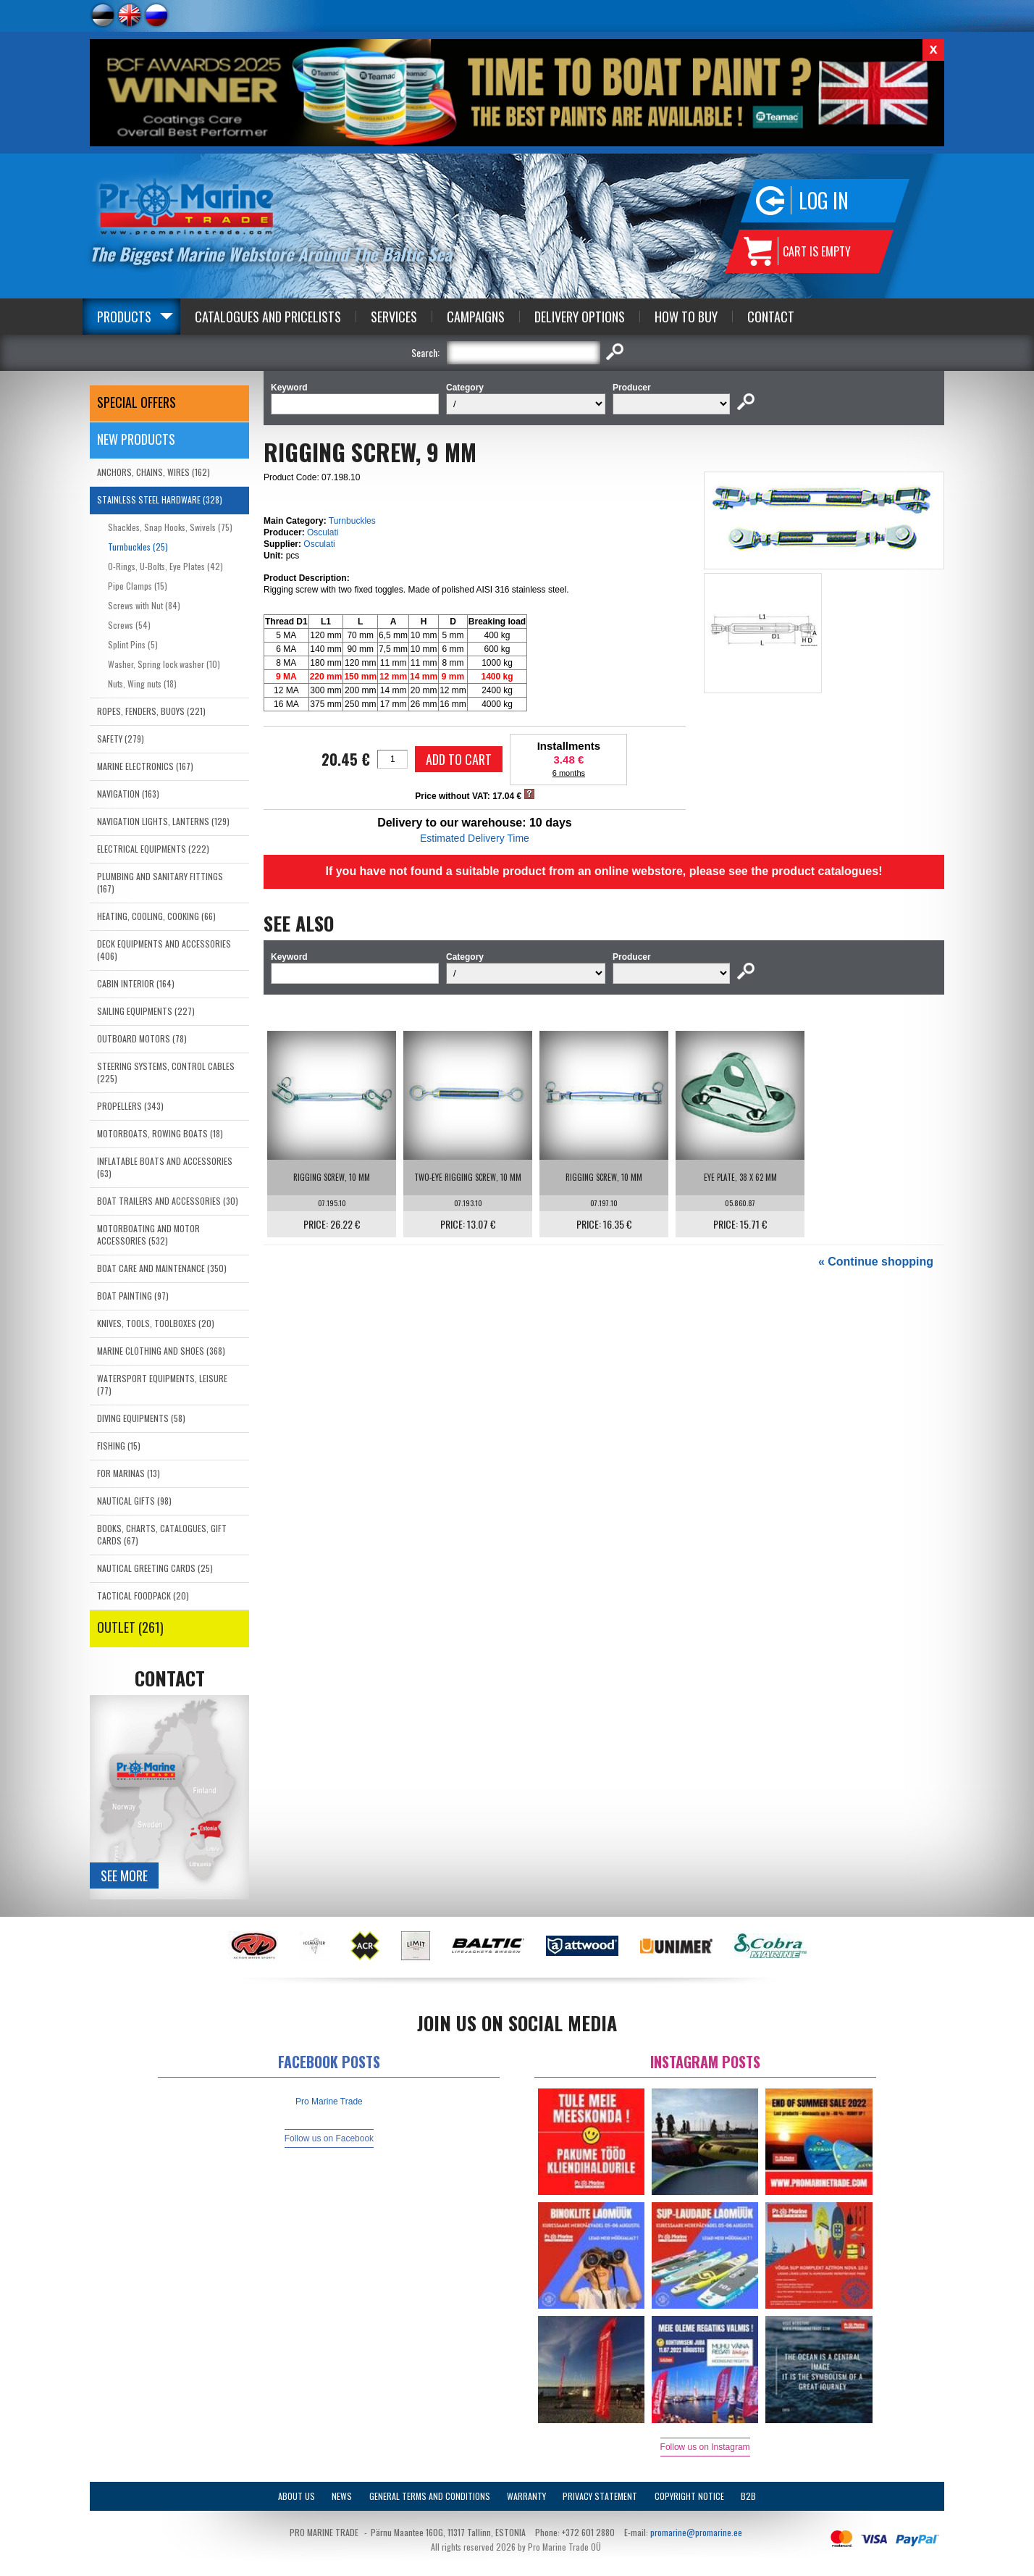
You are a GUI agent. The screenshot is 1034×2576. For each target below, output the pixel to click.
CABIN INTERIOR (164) (136, 983)
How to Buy (686, 316)
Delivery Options (579, 316)
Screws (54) (129, 625)
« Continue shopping (875, 1261)
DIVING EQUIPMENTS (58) (141, 1418)
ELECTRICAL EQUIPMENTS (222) (153, 848)
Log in (824, 200)
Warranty (526, 2496)
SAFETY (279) (120, 738)
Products (124, 316)
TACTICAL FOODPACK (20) (143, 1595)
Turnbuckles (352, 521)
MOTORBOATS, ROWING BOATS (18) (160, 1133)
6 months (568, 773)
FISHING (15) (118, 1445)
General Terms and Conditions (429, 2496)
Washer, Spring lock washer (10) (164, 664)
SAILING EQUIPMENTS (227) (146, 1011)
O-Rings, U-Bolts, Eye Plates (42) (165, 566)
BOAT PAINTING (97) (133, 1295)
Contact (770, 316)
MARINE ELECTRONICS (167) (145, 766)
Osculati (322, 532)
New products (136, 439)
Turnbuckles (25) (138, 546)
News (342, 2496)
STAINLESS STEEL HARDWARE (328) (159, 499)
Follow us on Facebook (329, 2138)
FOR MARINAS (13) (128, 1473)
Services (394, 316)
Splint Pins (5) (133, 644)
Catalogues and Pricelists (268, 316)
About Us (296, 2496)
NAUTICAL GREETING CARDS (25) (155, 1568)
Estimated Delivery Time (474, 838)
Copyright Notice (689, 2496)
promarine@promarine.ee (696, 2532)
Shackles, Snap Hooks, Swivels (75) (170, 527)
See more (124, 1875)
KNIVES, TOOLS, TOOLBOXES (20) (155, 1323)
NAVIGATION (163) (128, 793)
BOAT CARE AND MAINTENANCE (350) (162, 1268)
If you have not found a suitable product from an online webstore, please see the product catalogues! (603, 871)
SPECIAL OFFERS (136, 402)
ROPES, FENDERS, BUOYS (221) (151, 711)
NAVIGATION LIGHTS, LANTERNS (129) (163, 821)
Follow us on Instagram (705, 2447)
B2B (748, 2496)
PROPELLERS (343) (130, 1106)
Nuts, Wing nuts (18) (142, 683)
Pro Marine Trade (329, 2101)
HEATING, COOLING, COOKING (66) (156, 916)
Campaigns (476, 316)
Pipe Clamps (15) (137, 586)
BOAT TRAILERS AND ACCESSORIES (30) (167, 1201)
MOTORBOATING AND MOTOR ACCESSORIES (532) (148, 1234)
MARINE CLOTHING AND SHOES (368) (161, 1351)
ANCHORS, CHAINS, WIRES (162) (153, 472)
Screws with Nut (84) (144, 605)
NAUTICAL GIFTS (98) (134, 1500)
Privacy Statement (600, 2496)
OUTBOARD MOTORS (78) (142, 1038)
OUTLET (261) (130, 1627)
